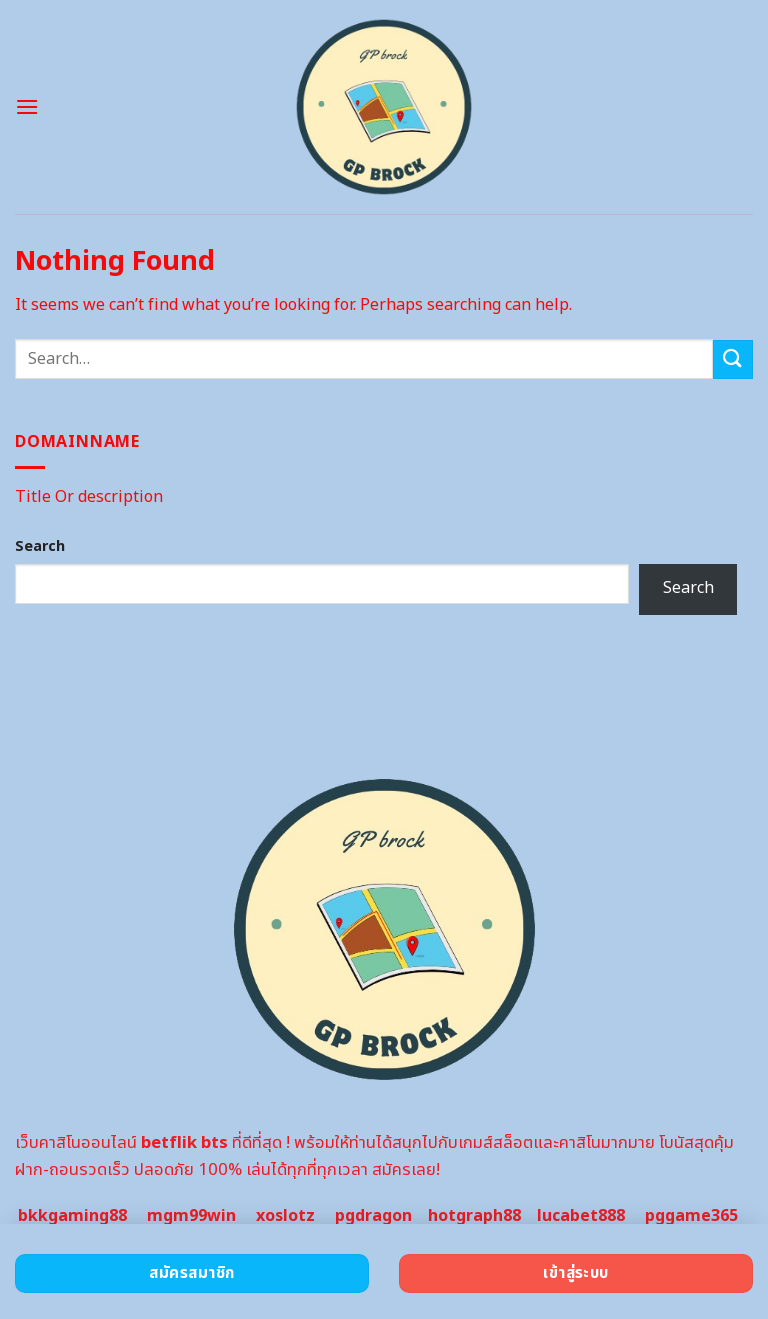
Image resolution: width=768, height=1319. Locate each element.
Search (40, 546)
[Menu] (27, 106)
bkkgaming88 (72, 1216)
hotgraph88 (474, 1216)
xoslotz (285, 1216)
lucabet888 (581, 1216)
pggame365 (691, 1216)
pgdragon (373, 1216)
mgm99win (191, 1216)
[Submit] (733, 359)
